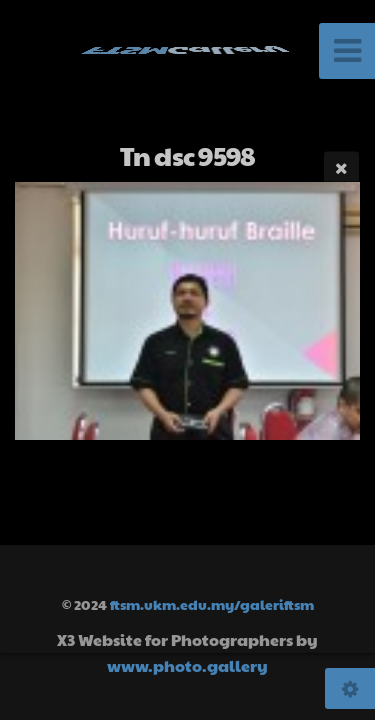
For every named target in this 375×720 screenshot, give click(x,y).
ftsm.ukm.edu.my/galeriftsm (212, 604)
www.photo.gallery (187, 665)
